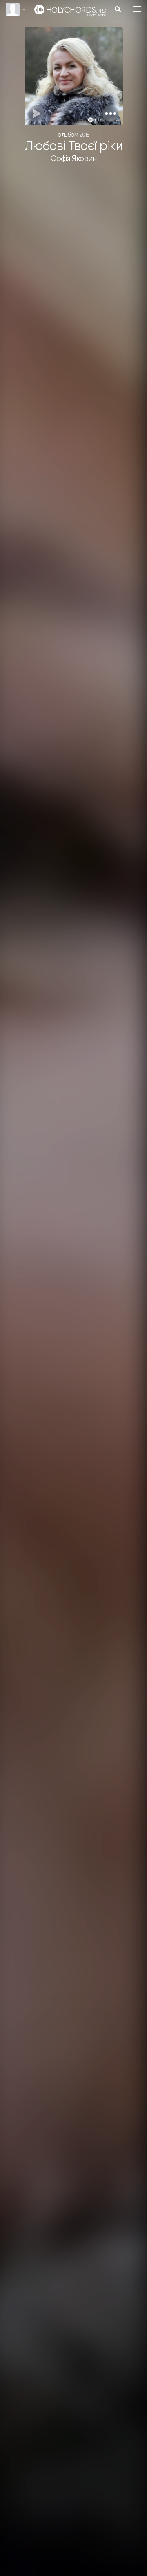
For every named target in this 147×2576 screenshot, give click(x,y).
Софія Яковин (73, 159)
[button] (111, 113)
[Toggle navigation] (137, 9)
